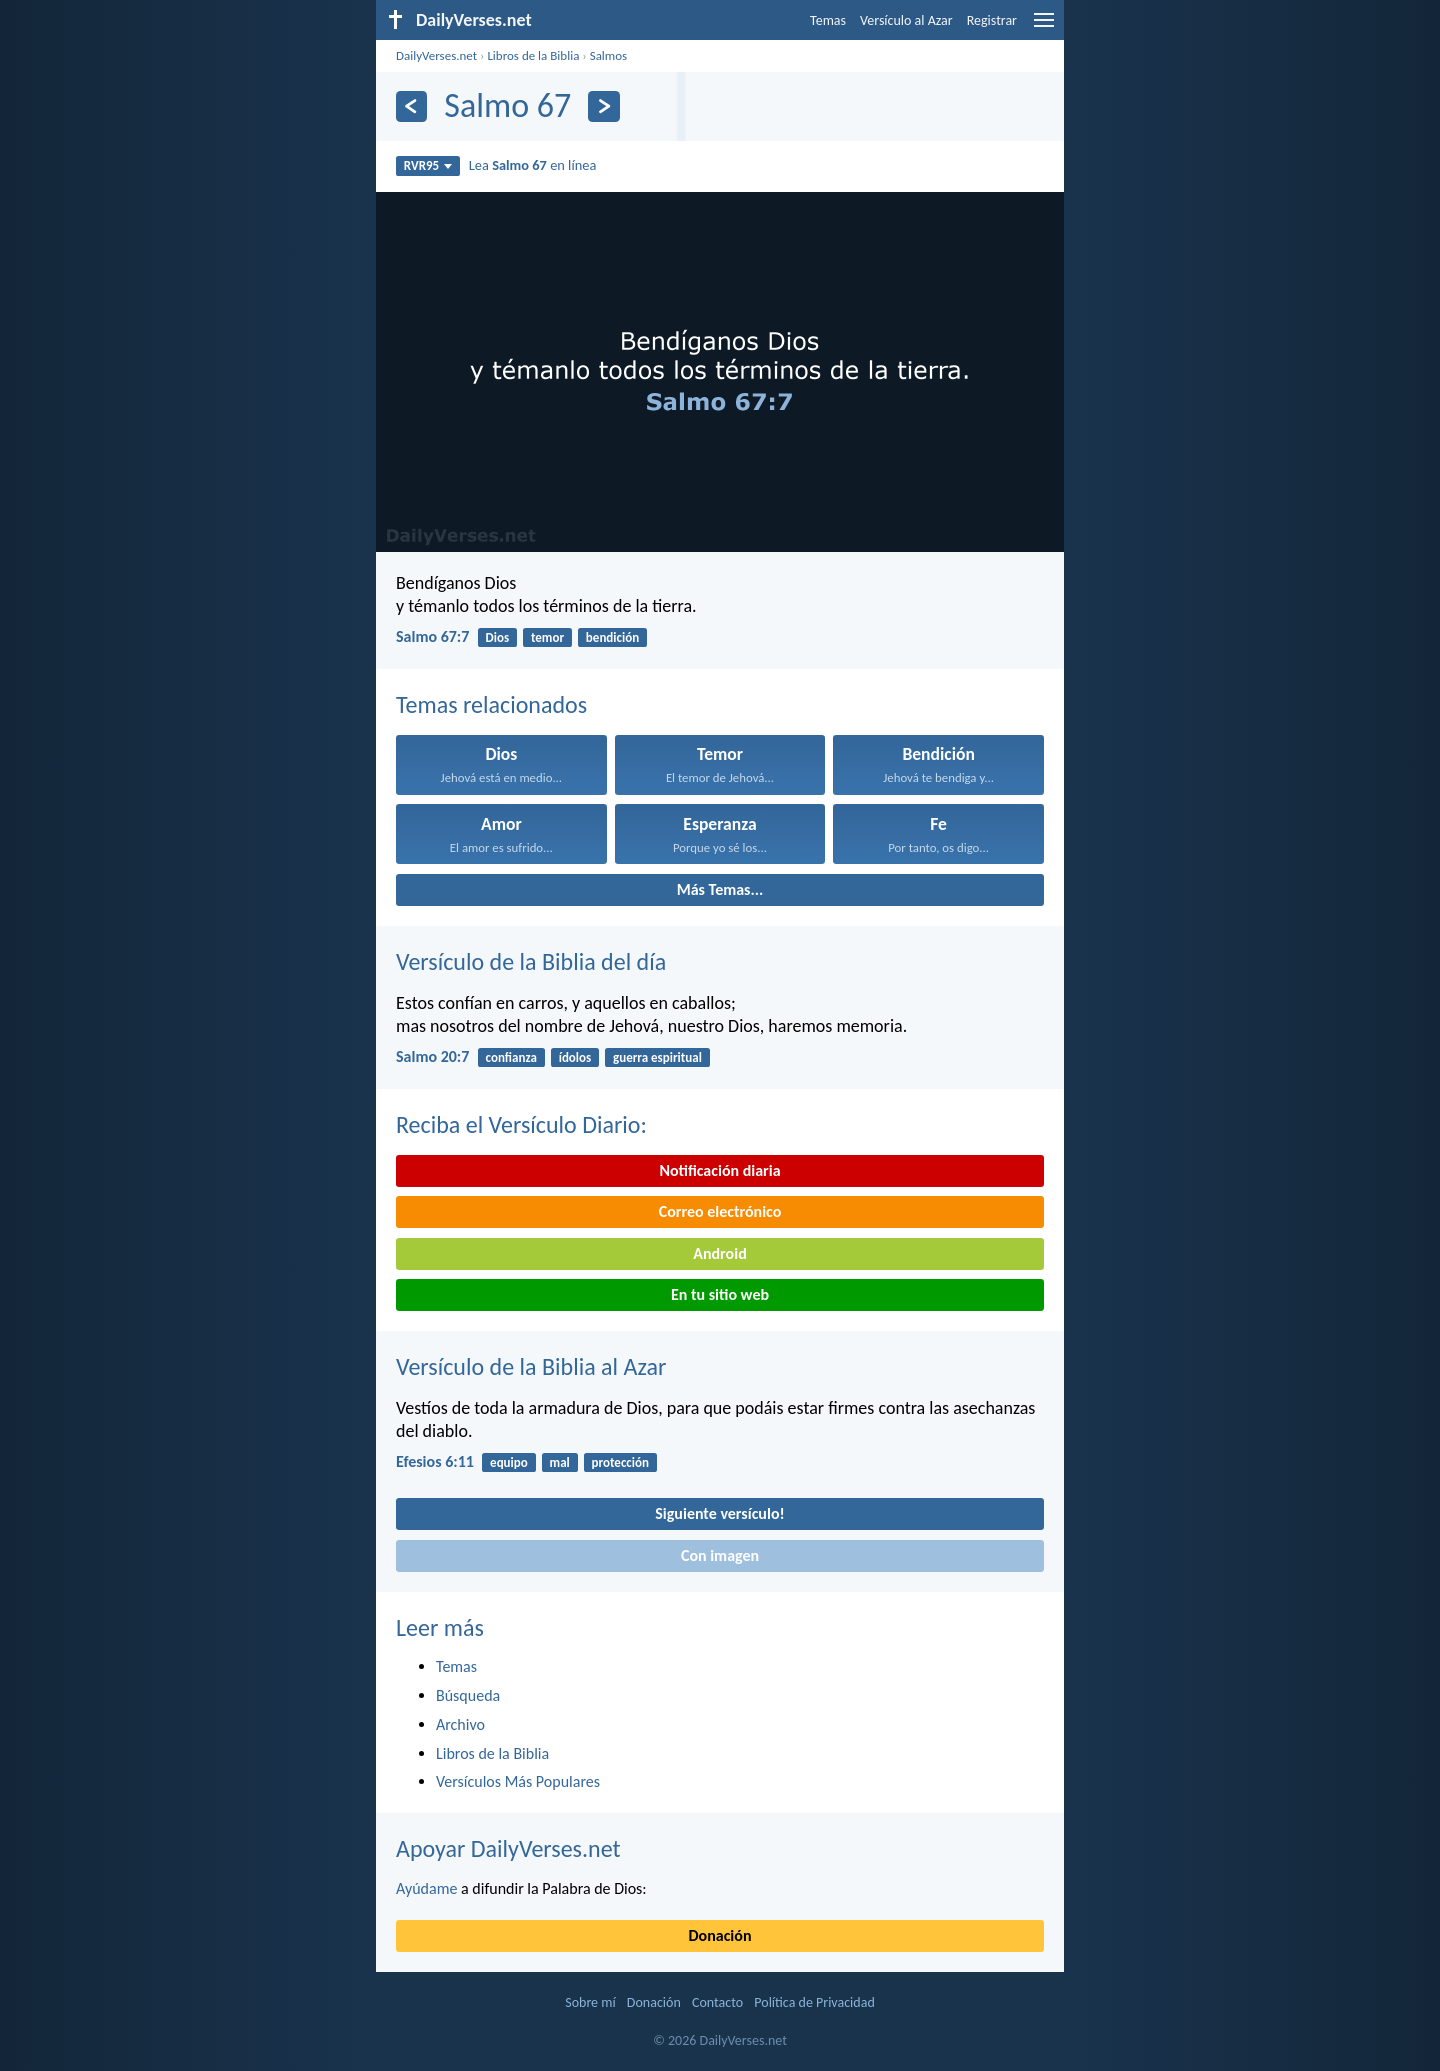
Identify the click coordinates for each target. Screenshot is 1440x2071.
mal (560, 1462)
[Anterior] (411, 106)
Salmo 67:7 (432, 636)
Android (719, 1253)
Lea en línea (533, 165)
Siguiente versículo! (719, 1513)
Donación (720, 1935)
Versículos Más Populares (518, 1781)
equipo (509, 1462)
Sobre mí (590, 2002)
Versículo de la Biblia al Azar (531, 1366)
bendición (612, 637)
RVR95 (428, 165)
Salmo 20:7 (432, 1056)
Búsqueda (468, 1695)
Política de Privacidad (814, 2002)
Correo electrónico (720, 1211)
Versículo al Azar (906, 20)
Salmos (609, 55)
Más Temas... (720, 889)
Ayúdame (426, 1888)
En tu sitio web (720, 1294)
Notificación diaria (719, 1170)
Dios (498, 637)
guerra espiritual (657, 1057)
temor (547, 637)
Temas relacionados (491, 704)
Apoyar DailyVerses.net (508, 1848)
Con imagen (720, 1555)
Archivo (460, 1724)
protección (620, 1462)
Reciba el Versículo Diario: (521, 1124)
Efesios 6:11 (435, 1461)
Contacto (717, 2002)
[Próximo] (603, 106)
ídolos (575, 1057)
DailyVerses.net (436, 55)
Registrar (992, 20)
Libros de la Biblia (533, 55)
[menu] (1044, 27)
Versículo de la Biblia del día (531, 961)
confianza (511, 1057)
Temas (828, 20)
